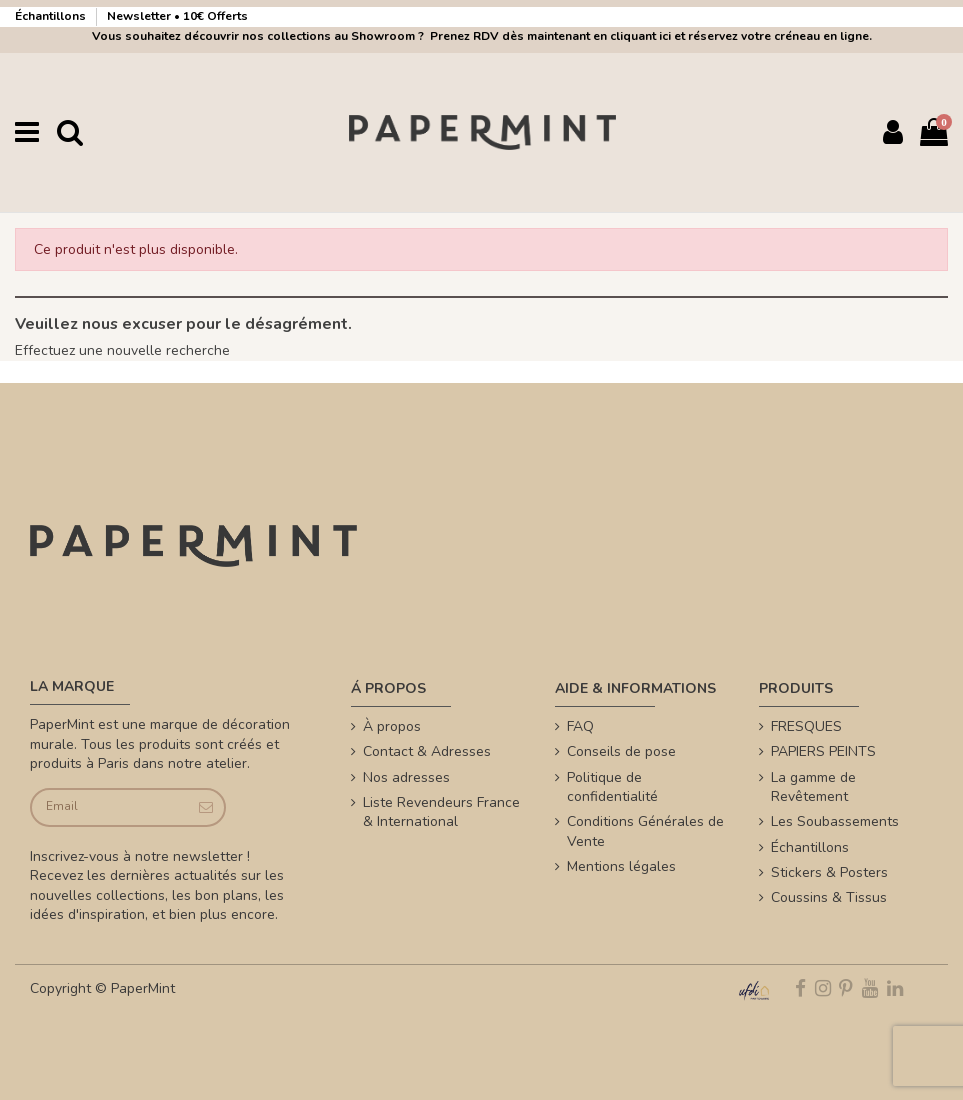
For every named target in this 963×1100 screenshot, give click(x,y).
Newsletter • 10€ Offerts (177, 16)
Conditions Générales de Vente (645, 831)
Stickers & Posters (829, 872)
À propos (392, 726)
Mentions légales (621, 866)
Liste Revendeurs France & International (441, 812)
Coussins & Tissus (829, 897)
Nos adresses (406, 777)
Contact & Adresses (427, 751)
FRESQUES (806, 726)
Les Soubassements (835, 821)
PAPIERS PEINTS (823, 751)
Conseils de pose (621, 751)
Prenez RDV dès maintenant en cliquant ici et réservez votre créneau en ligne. (648, 36)
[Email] (108, 807)
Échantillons (52, 16)
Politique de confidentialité (612, 787)
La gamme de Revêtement (813, 787)
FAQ (580, 726)
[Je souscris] (204, 807)
